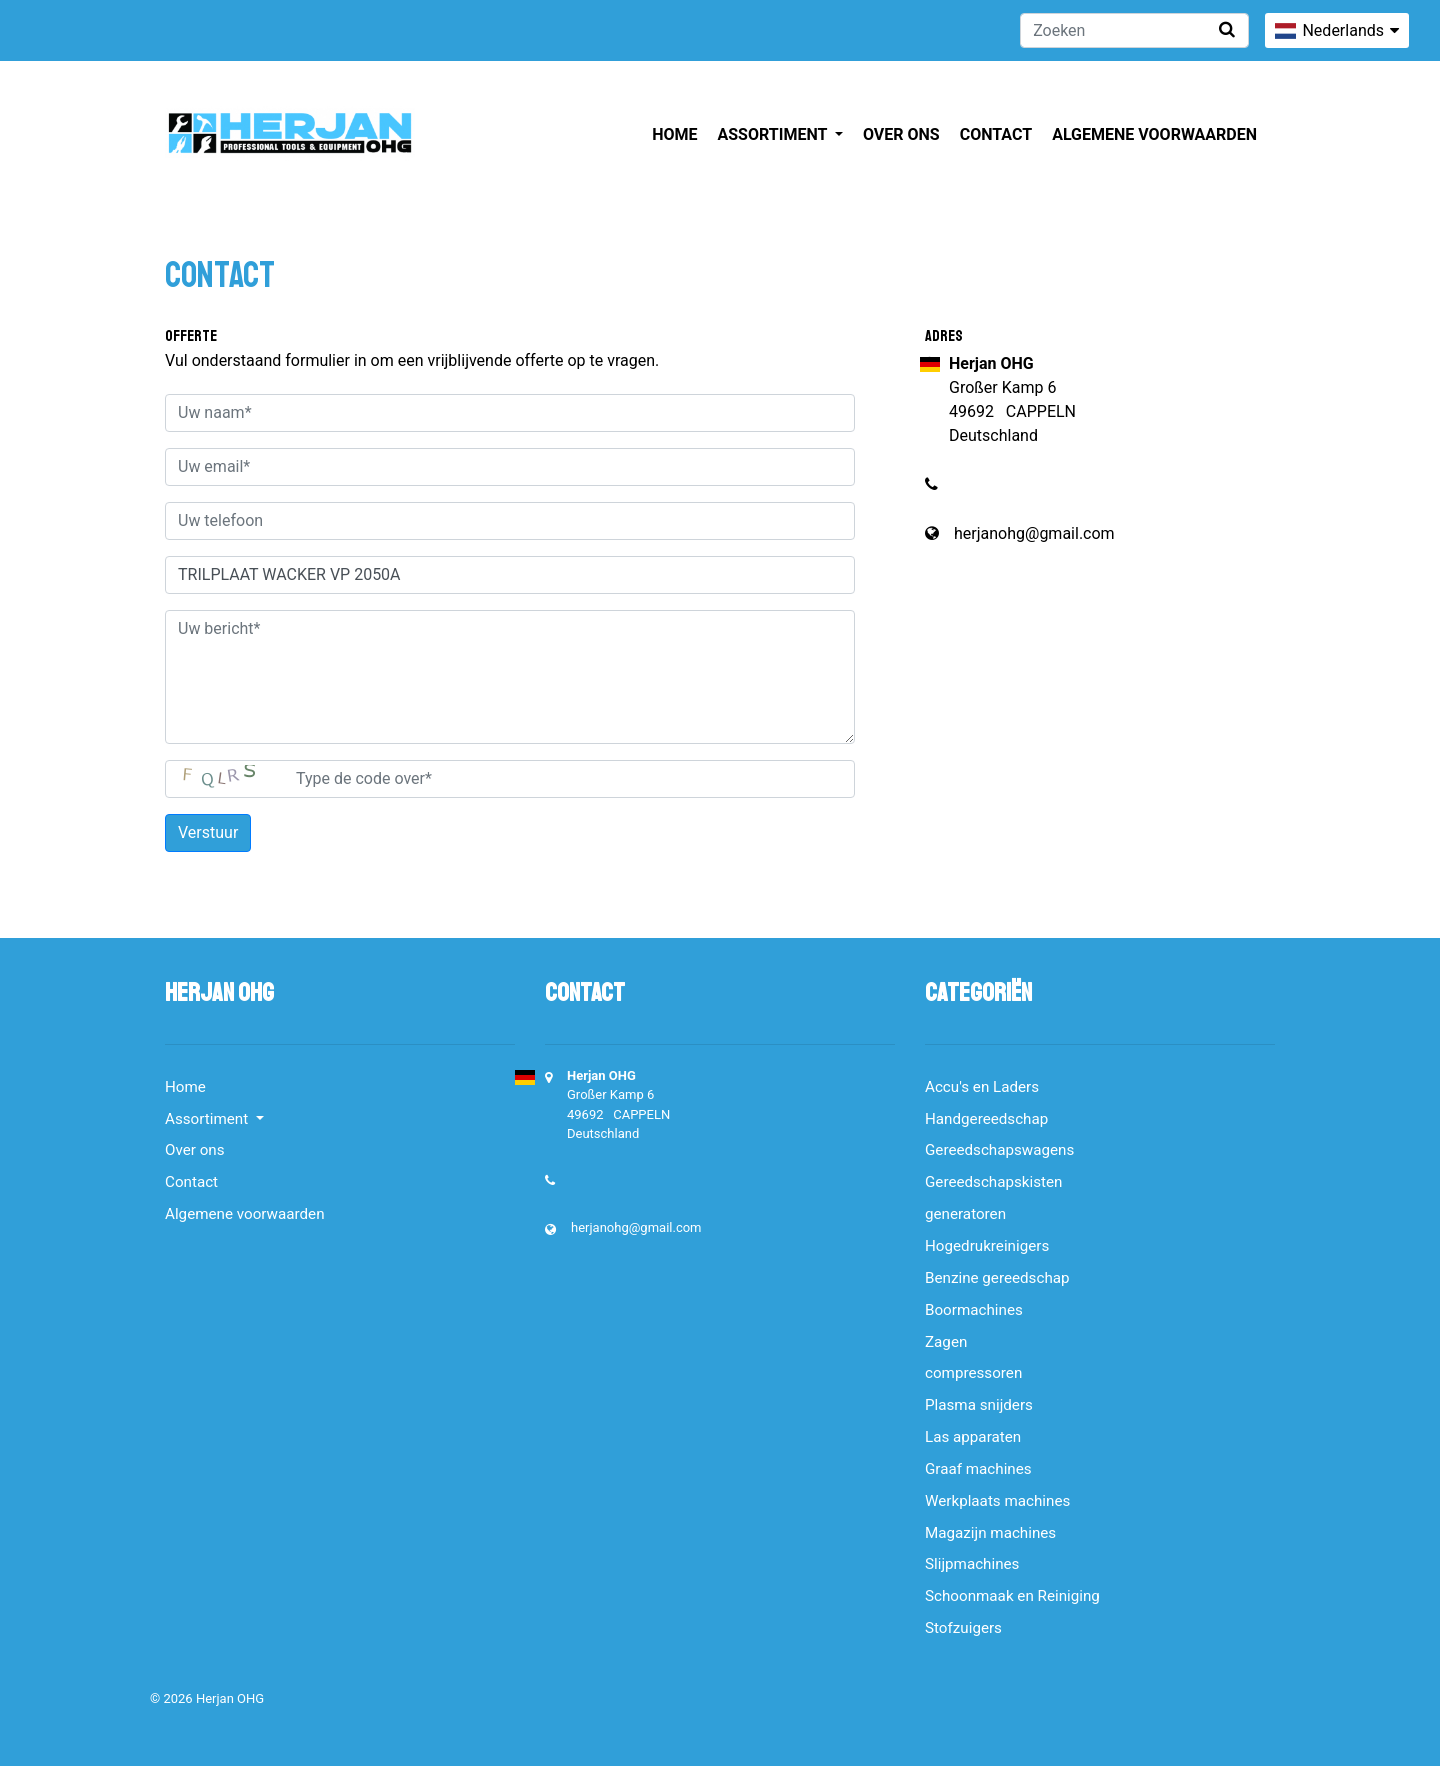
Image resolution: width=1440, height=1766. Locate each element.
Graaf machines (978, 1469)
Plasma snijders (979, 1405)
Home (674, 134)
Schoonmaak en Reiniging (1012, 1596)
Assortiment (774, 134)
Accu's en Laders (982, 1087)
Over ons (901, 134)
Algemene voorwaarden (1154, 134)
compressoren (973, 1373)
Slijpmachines (972, 1564)
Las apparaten (973, 1437)
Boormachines (974, 1310)
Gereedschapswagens (999, 1150)
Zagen (946, 1342)
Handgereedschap (986, 1119)
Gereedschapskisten (994, 1182)
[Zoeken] (1134, 30)
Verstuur (208, 832)
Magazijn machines (990, 1533)
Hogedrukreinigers (987, 1246)
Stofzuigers (963, 1628)
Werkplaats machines (997, 1501)
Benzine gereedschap (997, 1278)
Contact (996, 134)
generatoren (965, 1214)
